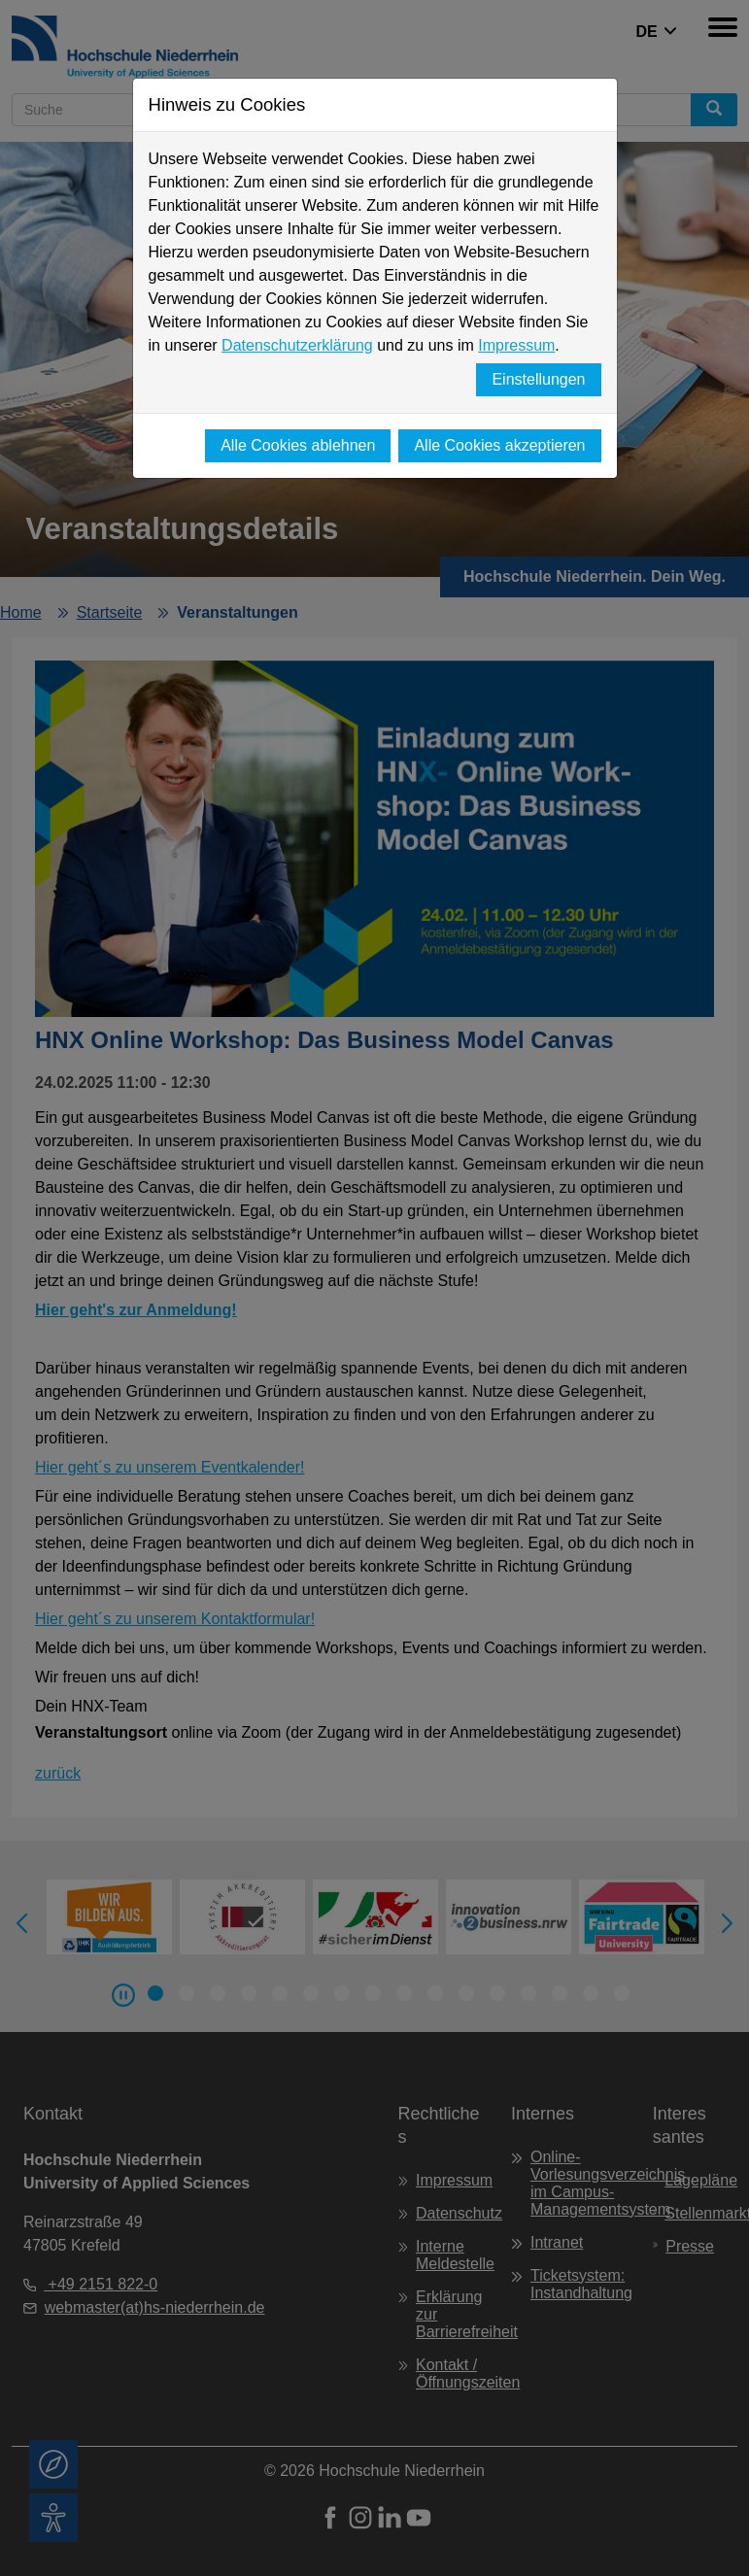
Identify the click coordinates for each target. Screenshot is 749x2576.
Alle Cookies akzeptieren (499, 445)
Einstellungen (538, 379)
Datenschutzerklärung (297, 345)
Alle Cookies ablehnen (298, 445)
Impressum (516, 345)
